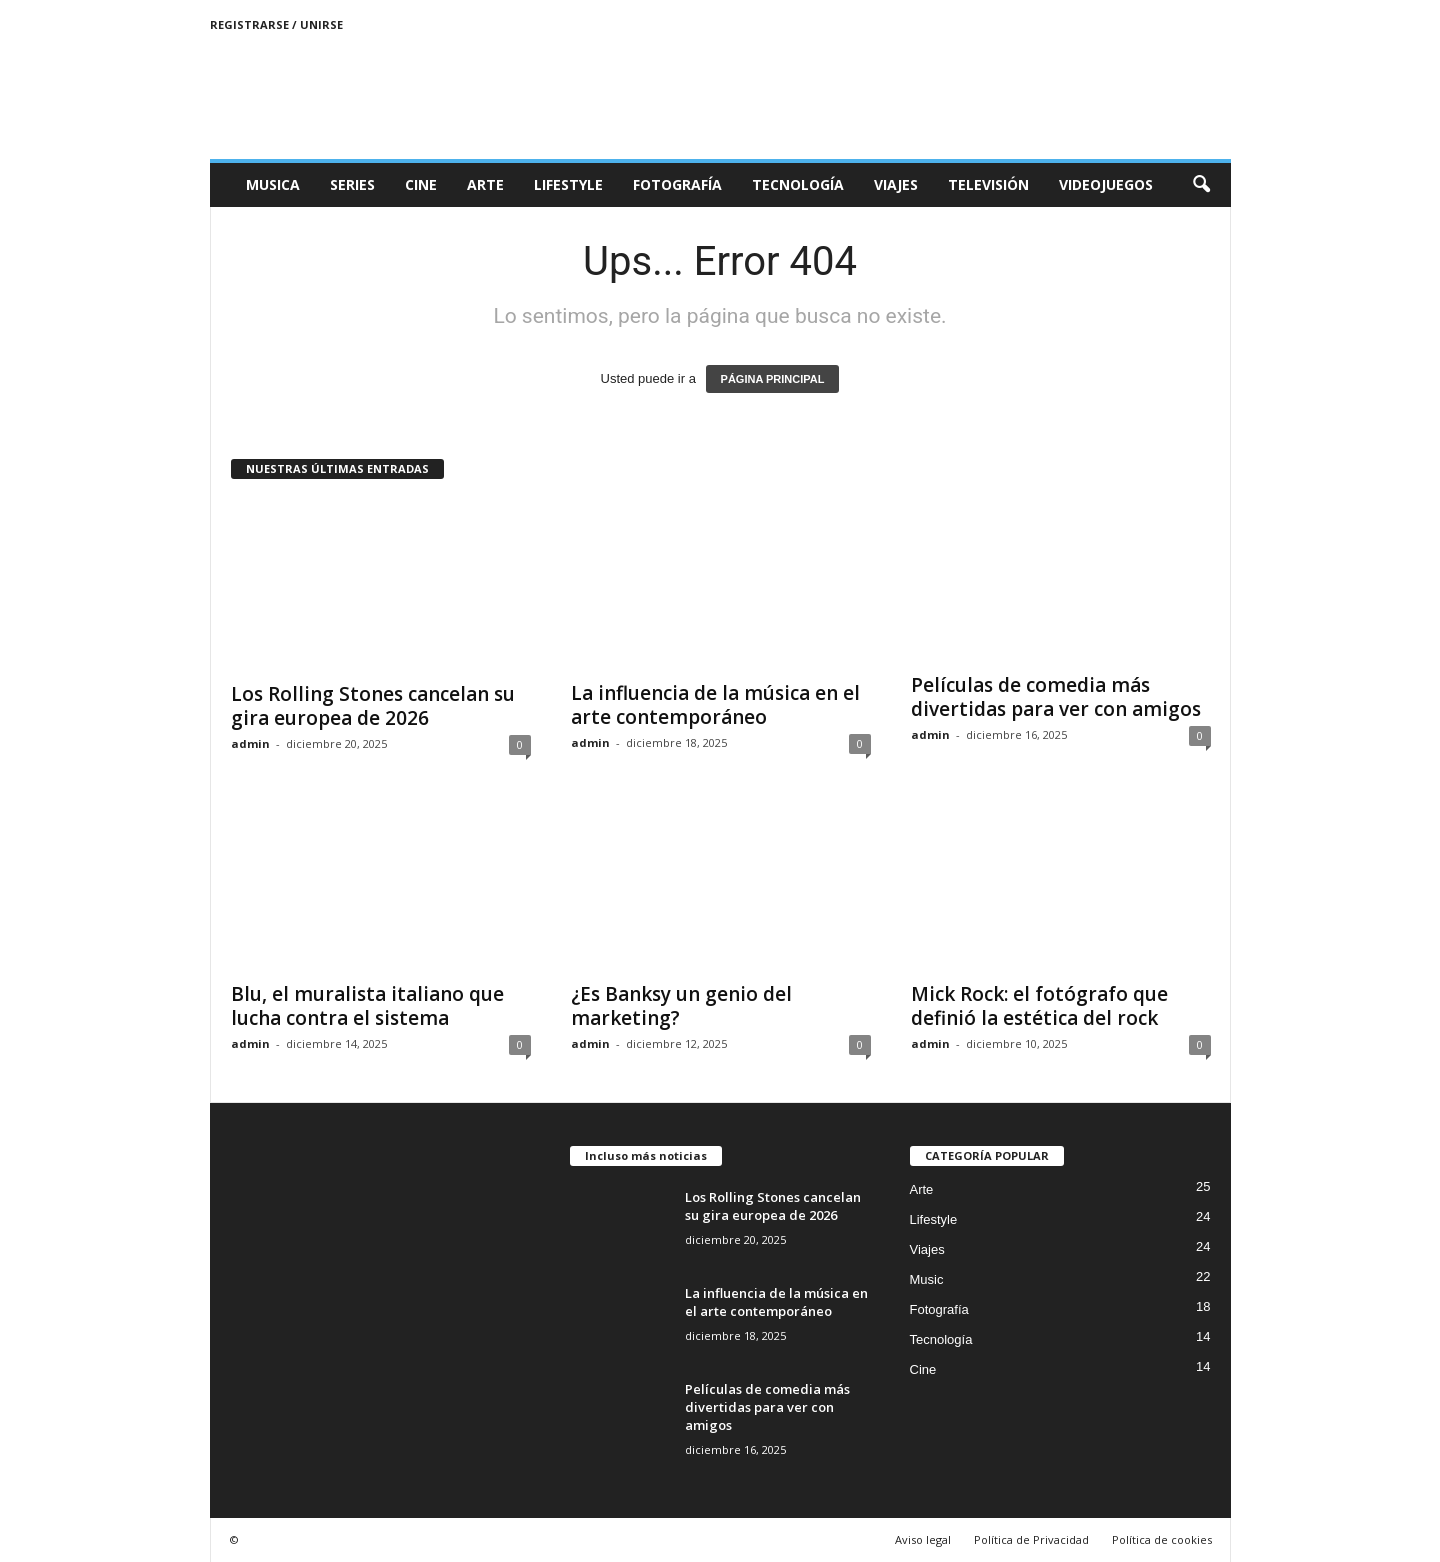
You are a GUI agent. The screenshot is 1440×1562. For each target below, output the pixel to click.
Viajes (896, 184)
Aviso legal (923, 1539)
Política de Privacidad (1031, 1539)
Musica (273, 184)
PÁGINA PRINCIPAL (773, 379)
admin (250, 743)
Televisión (988, 184)
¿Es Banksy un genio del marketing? (681, 1006)
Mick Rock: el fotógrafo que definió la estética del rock (1039, 1006)
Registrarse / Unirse (276, 24)
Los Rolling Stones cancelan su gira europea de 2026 (373, 706)
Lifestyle (568, 184)
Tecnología (798, 184)
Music (927, 1279)
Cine (421, 184)
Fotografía (677, 184)
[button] (1201, 185)
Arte (485, 184)
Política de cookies (1162, 1539)
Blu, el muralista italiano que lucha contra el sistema (367, 1006)
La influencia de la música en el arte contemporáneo (715, 705)
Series (352, 184)
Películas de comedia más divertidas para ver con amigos (1056, 697)
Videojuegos (1106, 184)
